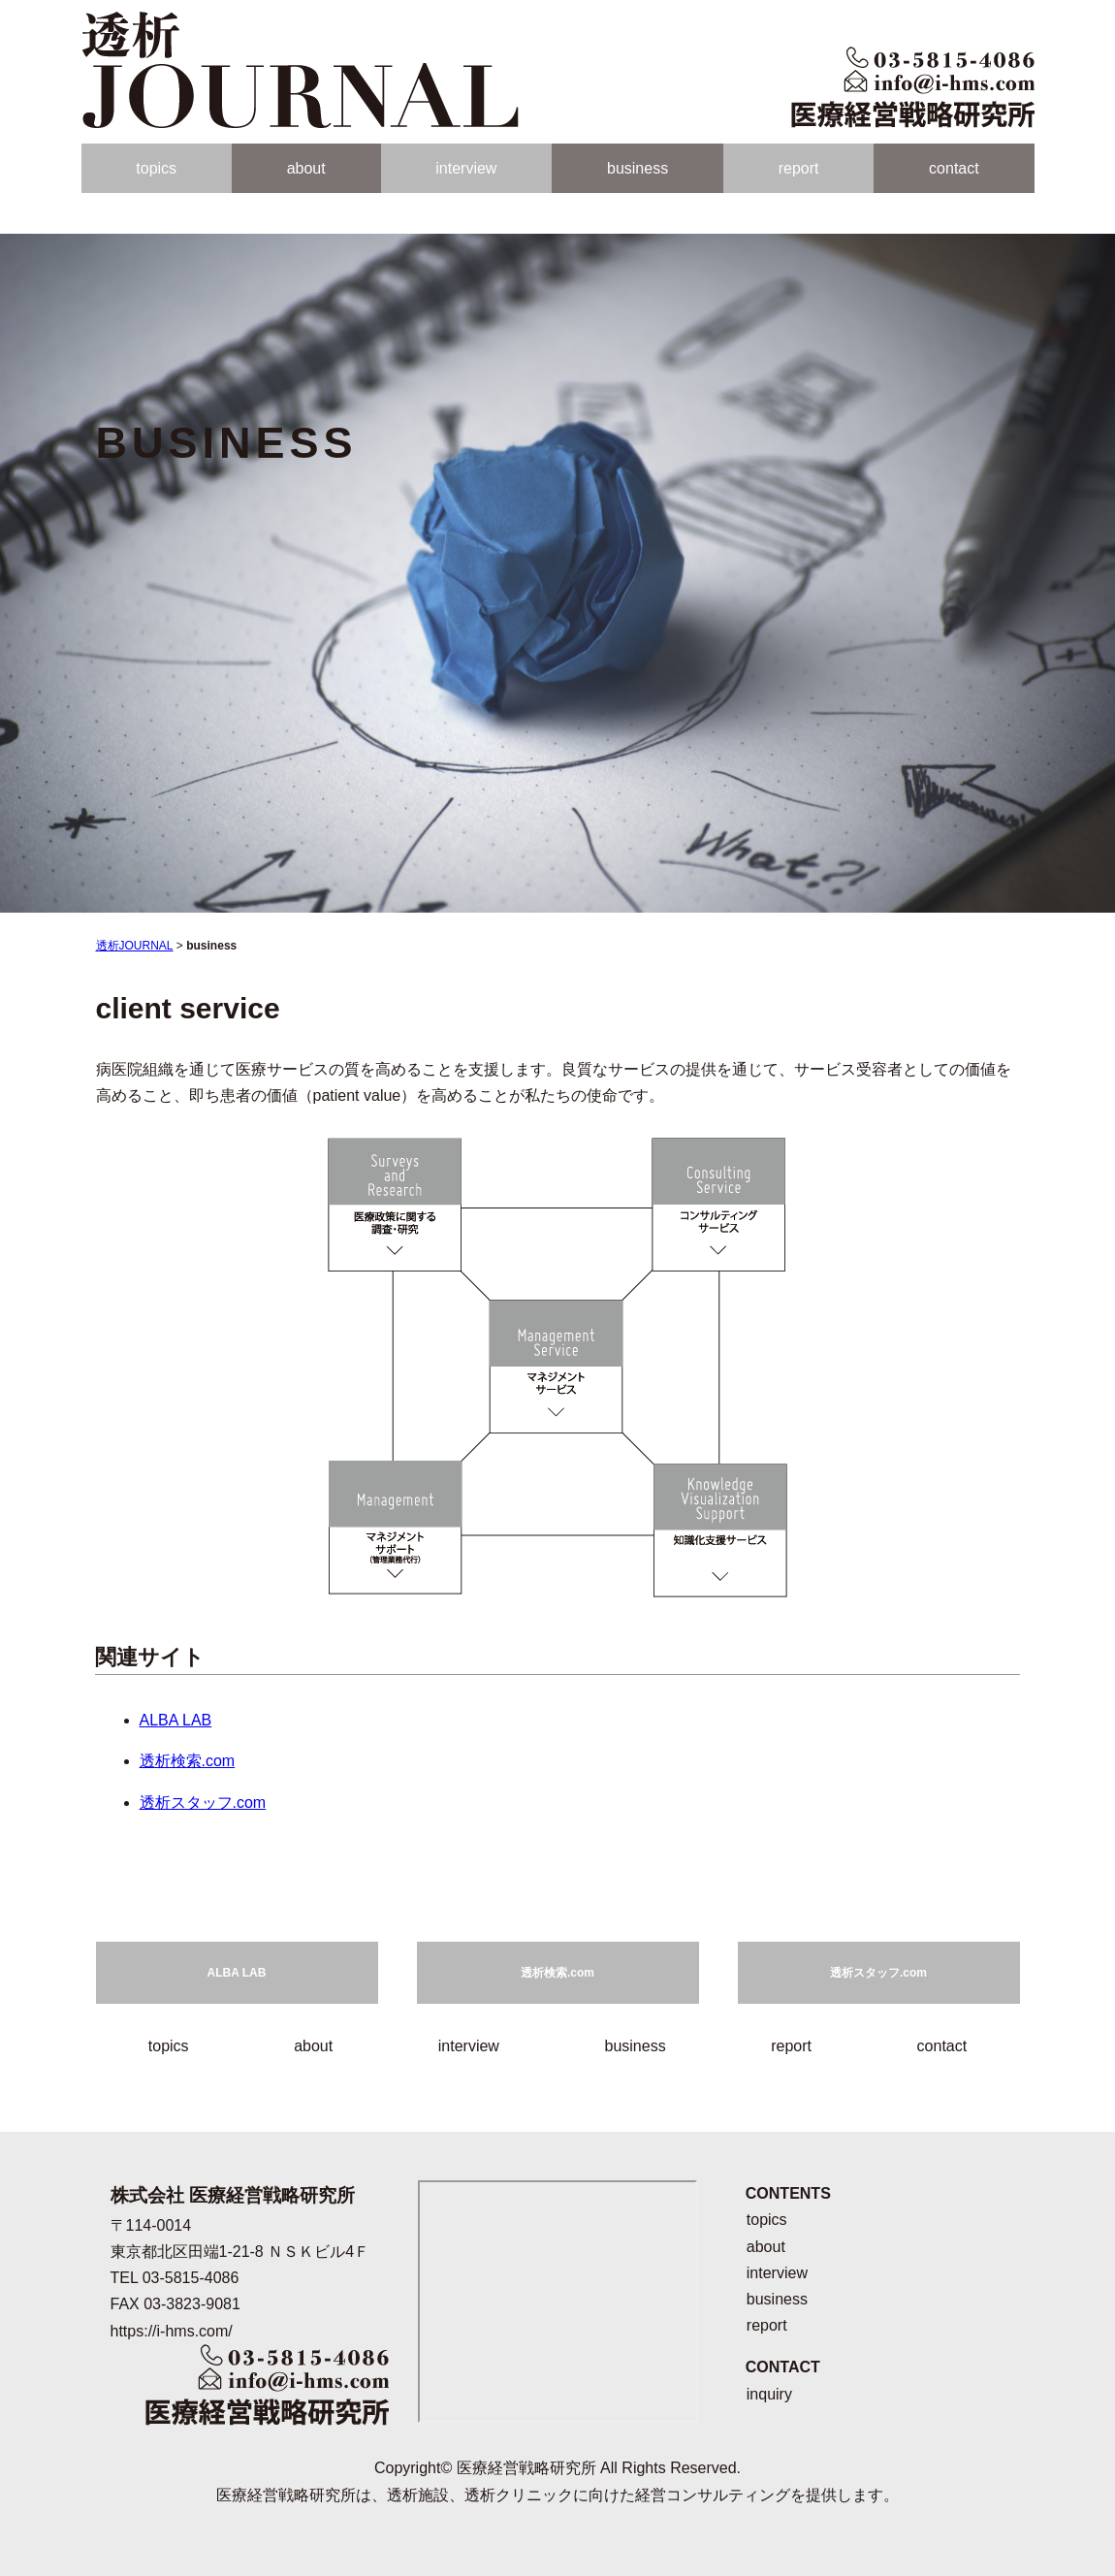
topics (156, 168)
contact (954, 168)
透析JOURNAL (135, 945)
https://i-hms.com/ (172, 2331)
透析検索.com (188, 1761)
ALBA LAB (176, 1720)
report (799, 168)
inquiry (769, 2394)
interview (465, 168)
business (637, 168)
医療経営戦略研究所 (526, 2468)
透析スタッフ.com (203, 1802)
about (306, 168)
